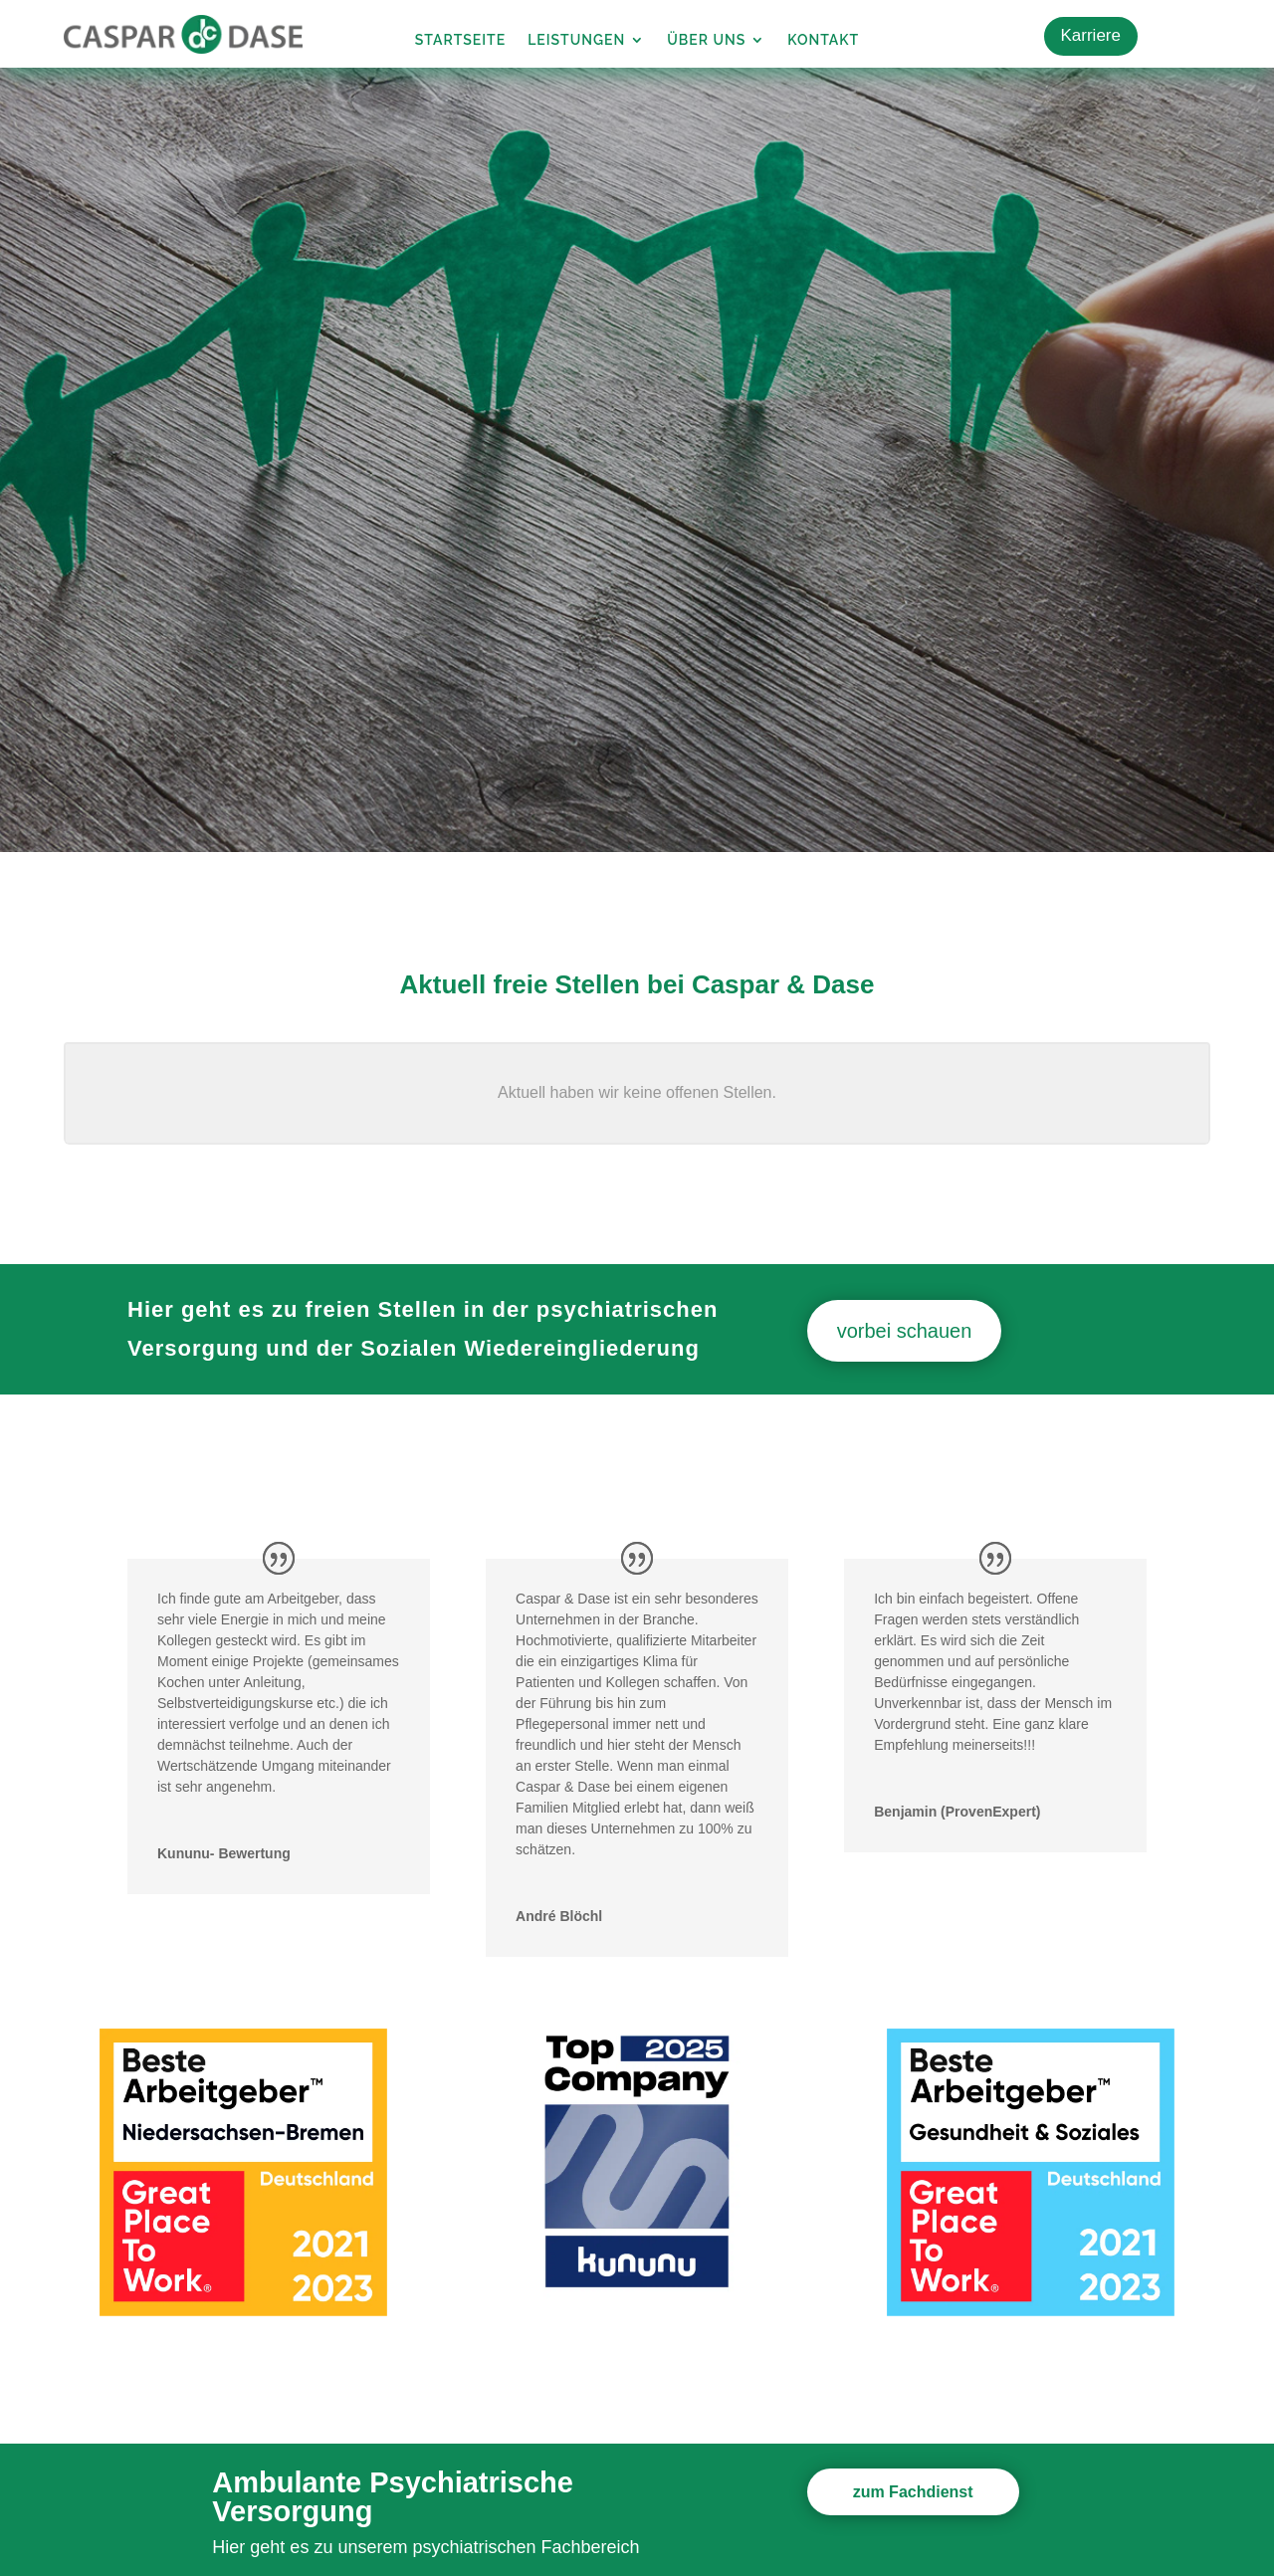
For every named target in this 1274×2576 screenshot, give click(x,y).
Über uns (706, 40)
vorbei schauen (904, 1331)
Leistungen (576, 40)
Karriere (1091, 35)
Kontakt (823, 40)
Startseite (460, 40)
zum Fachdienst (913, 2491)
